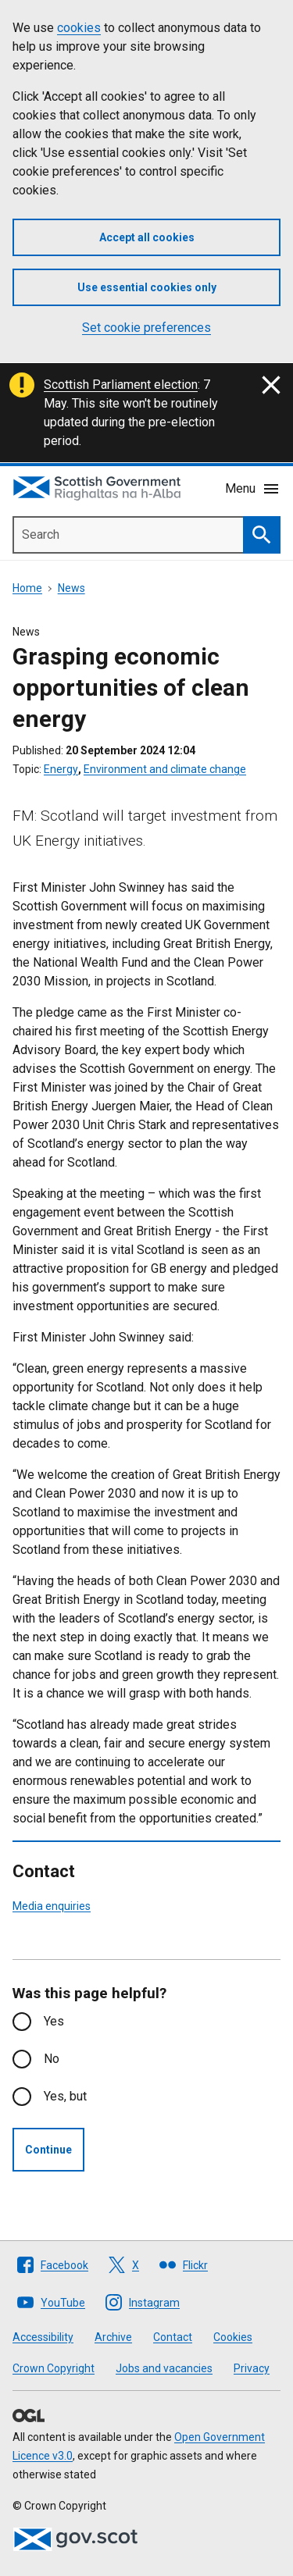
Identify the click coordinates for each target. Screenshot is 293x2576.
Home (27, 588)
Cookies (232, 2337)
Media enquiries (52, 1906)
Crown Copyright (54, 2368)
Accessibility (43, 2337)
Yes (54, 2021)
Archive (113, 2337)
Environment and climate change (165, 769)
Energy (61, 769)
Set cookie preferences (146, 327)
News (71, 588)
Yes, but (65, 2096)
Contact (172, 2337)
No (51, 2058)
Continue (48, 2149)
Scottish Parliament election (121, 384)
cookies (79, 27)
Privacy (252, 2368)
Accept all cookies (147, 237)
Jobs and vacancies (164, 2368)
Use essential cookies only (146, 287)
